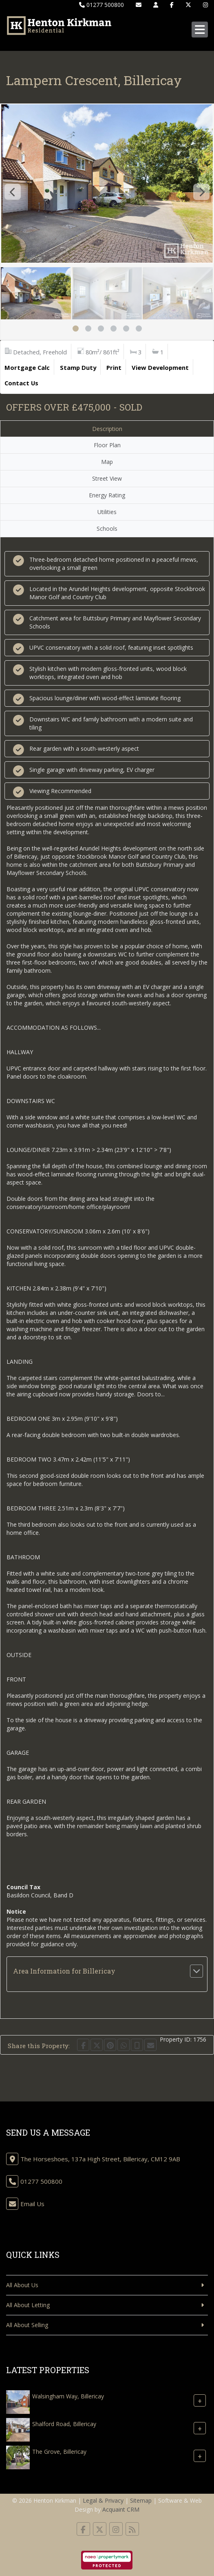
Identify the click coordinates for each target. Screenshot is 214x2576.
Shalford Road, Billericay (64, 2424)
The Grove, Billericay (59, 2451)
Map (107, 462)
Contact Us (21, 383)
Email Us (32, 2204)
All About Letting (28, 2305)
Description (107, 429)
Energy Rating (107, 495)
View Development (160, 367)
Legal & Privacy (103, 2500)
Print (113, 367)
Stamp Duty (78, 367)
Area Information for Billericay (64, 1971)
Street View (107, 478)
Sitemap (141, 2500)
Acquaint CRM (120, 2509)
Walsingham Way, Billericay (68, 2396)
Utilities (107, 512)
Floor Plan (107, 445)
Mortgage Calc (27, 367)
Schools (107, 528)
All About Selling (27, 2325)
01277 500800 (101, 5)
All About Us (22, 2285)
